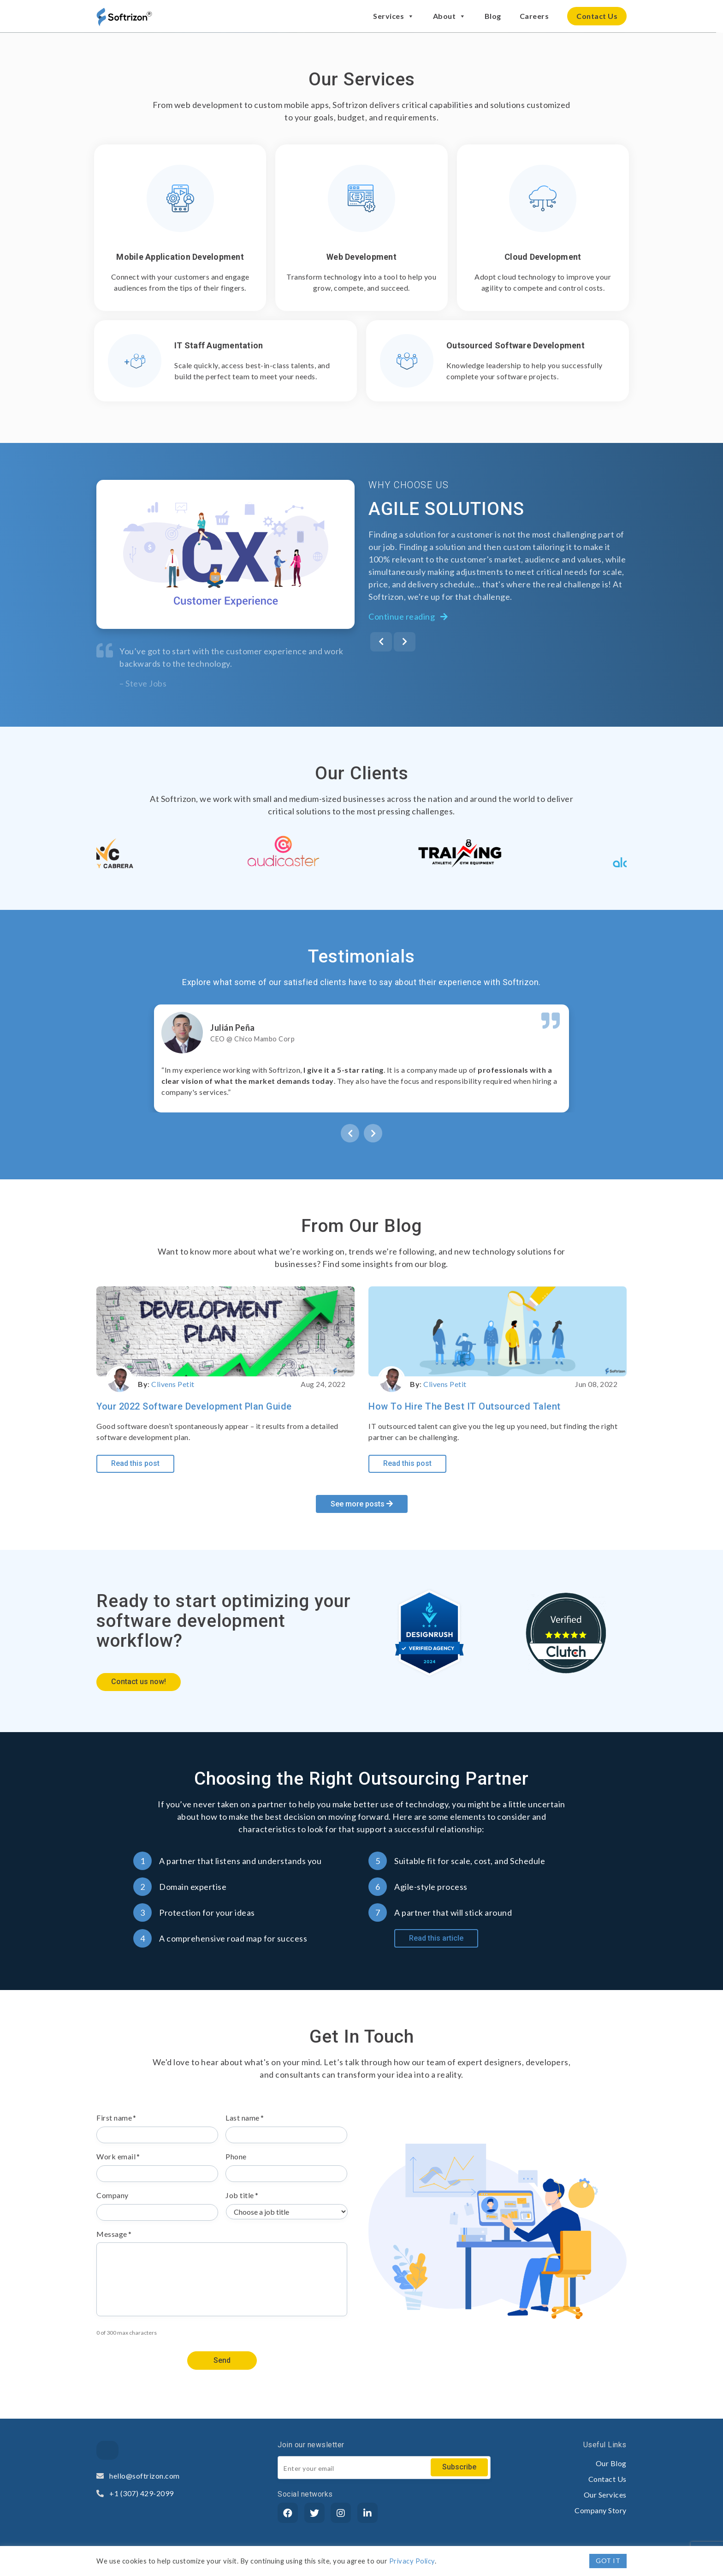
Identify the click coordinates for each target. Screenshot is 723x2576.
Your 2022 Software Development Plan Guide (194, 1406)
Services (394, 16)
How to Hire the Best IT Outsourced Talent (464, 1406)
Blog (493, 16)
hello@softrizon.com (138, 2475)
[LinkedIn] (367, 2513)
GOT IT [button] (608, 2560)
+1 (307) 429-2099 (135, 2493)
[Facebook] (288, 2513)
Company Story (601, 2510)
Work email (118, 2156)
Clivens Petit (173, 1384)
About (449, 16)
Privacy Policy (412, 2561)
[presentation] (381, 641)
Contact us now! (138, 1681)
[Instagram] (341, 2513)
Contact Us (596, 16)
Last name (244, 2117)
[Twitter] (314, 2513)
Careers (534, 16)
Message (113, 2233)
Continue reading (408, 616)
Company (112, 2195)
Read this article (436, 1938)
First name (116, 2117)
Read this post (135, 1463)
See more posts (362, 1504)
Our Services (605, 2494)
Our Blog (611, 2463)
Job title (241, 2195)
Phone (236, 2156)
